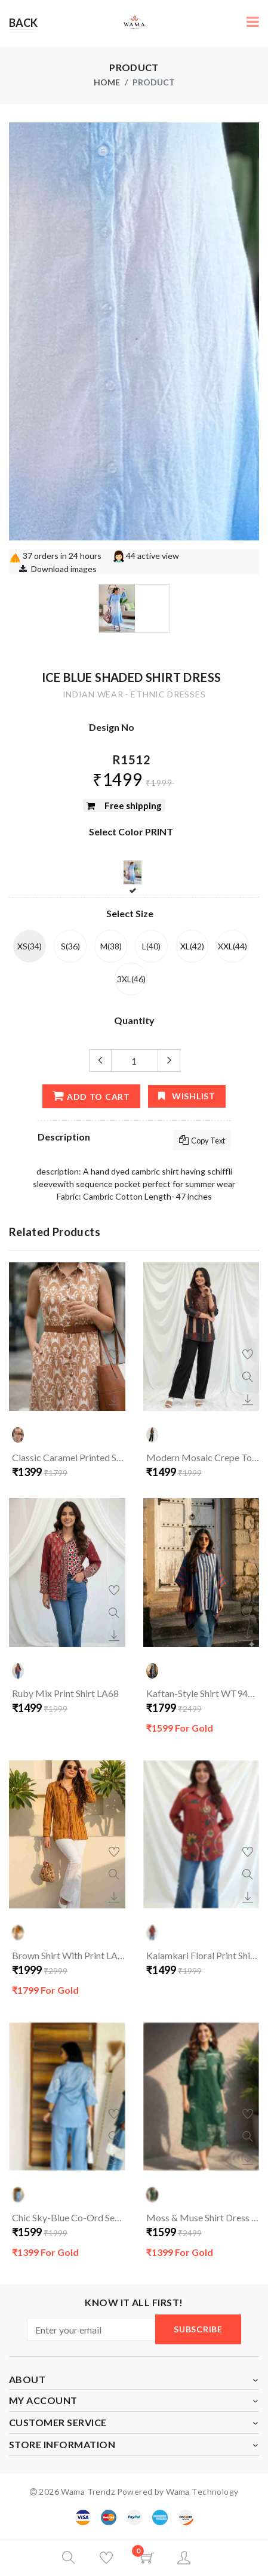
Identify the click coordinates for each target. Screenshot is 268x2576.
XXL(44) (232, 946)
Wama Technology (202, 2491)
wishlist (186, 1096)
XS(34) (29, 946)
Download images (64, 569)
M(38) (111, 946)
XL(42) (192, 946)
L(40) (151, 946)
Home (107, 82)
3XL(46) (131, 979)
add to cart (91, 1096)
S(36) (70, 946)
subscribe (198, 2329)
